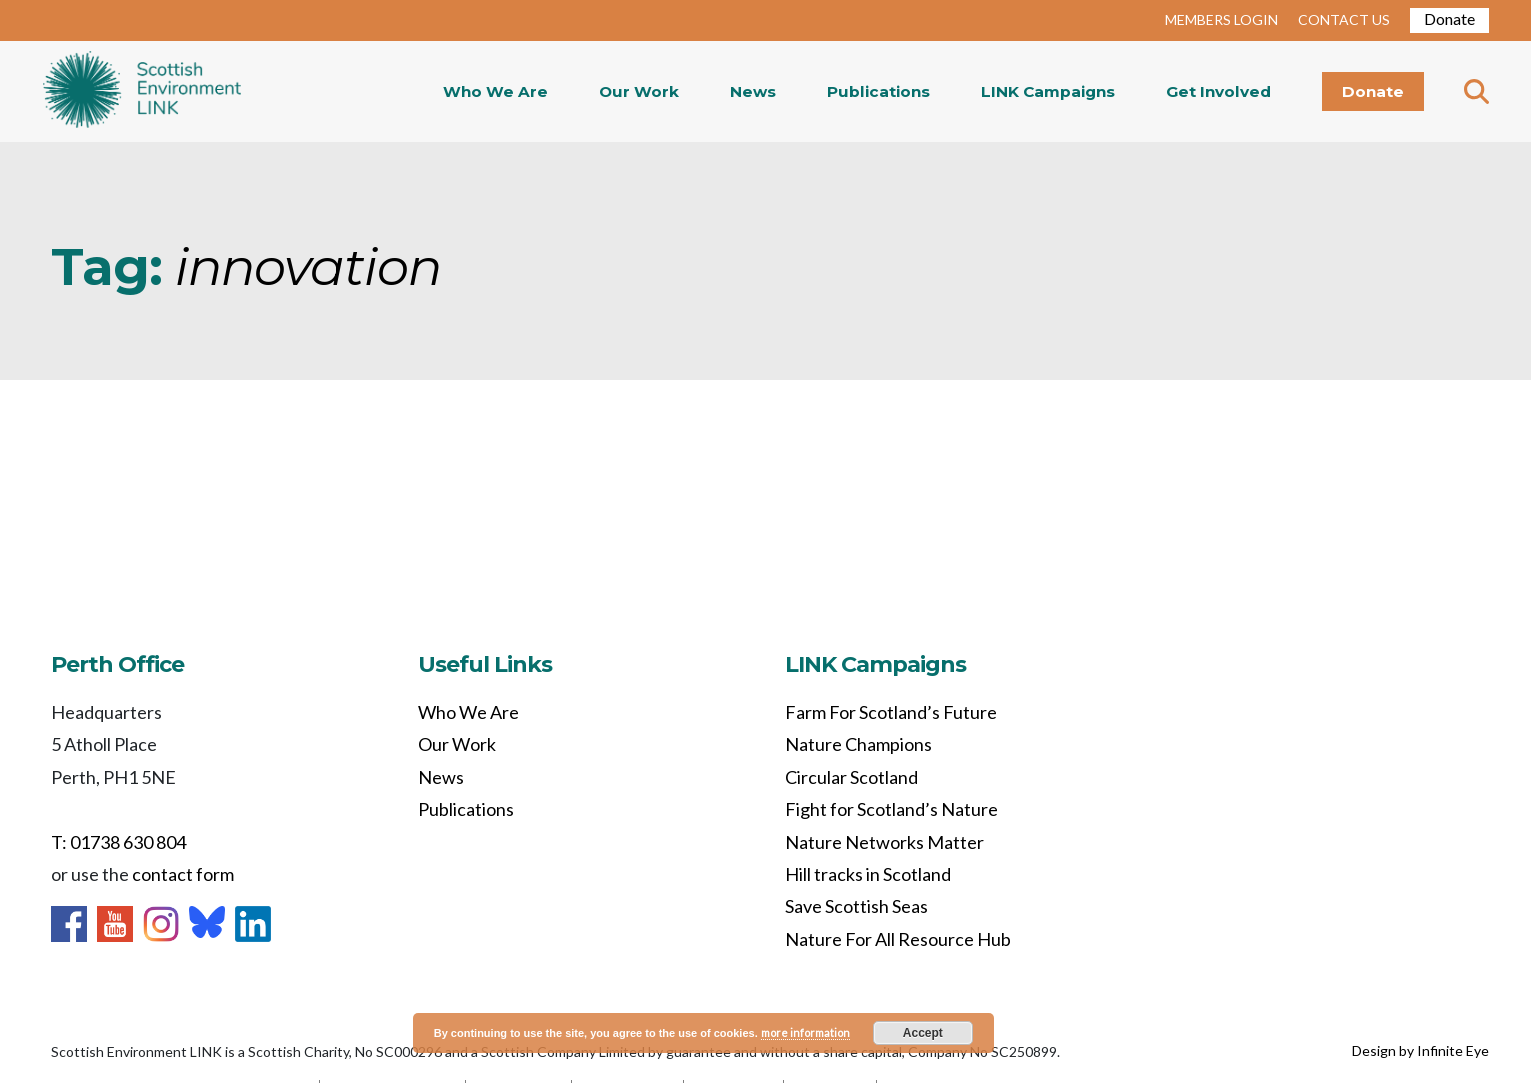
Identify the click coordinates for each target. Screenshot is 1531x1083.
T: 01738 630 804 (118, 842)
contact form (183, 874)
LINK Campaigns (1048, 91)
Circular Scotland (851, 777)
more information (805, 1032)
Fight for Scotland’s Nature (891, 809)
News (753, 91)
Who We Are (495, 91)
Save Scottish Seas (856, 906)
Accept (923, 1033)
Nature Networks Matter (884, 842)
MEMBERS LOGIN (1221, 19)
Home (142, 91)
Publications (878, 91)
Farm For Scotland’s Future (891, 712)
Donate (1449, 18)
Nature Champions (858, 744)
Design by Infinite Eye (1420, 1050)
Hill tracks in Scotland (868, 874)
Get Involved (1218, 91)
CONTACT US (1344, 19)
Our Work (639, 91)
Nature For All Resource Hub (898, 939)
